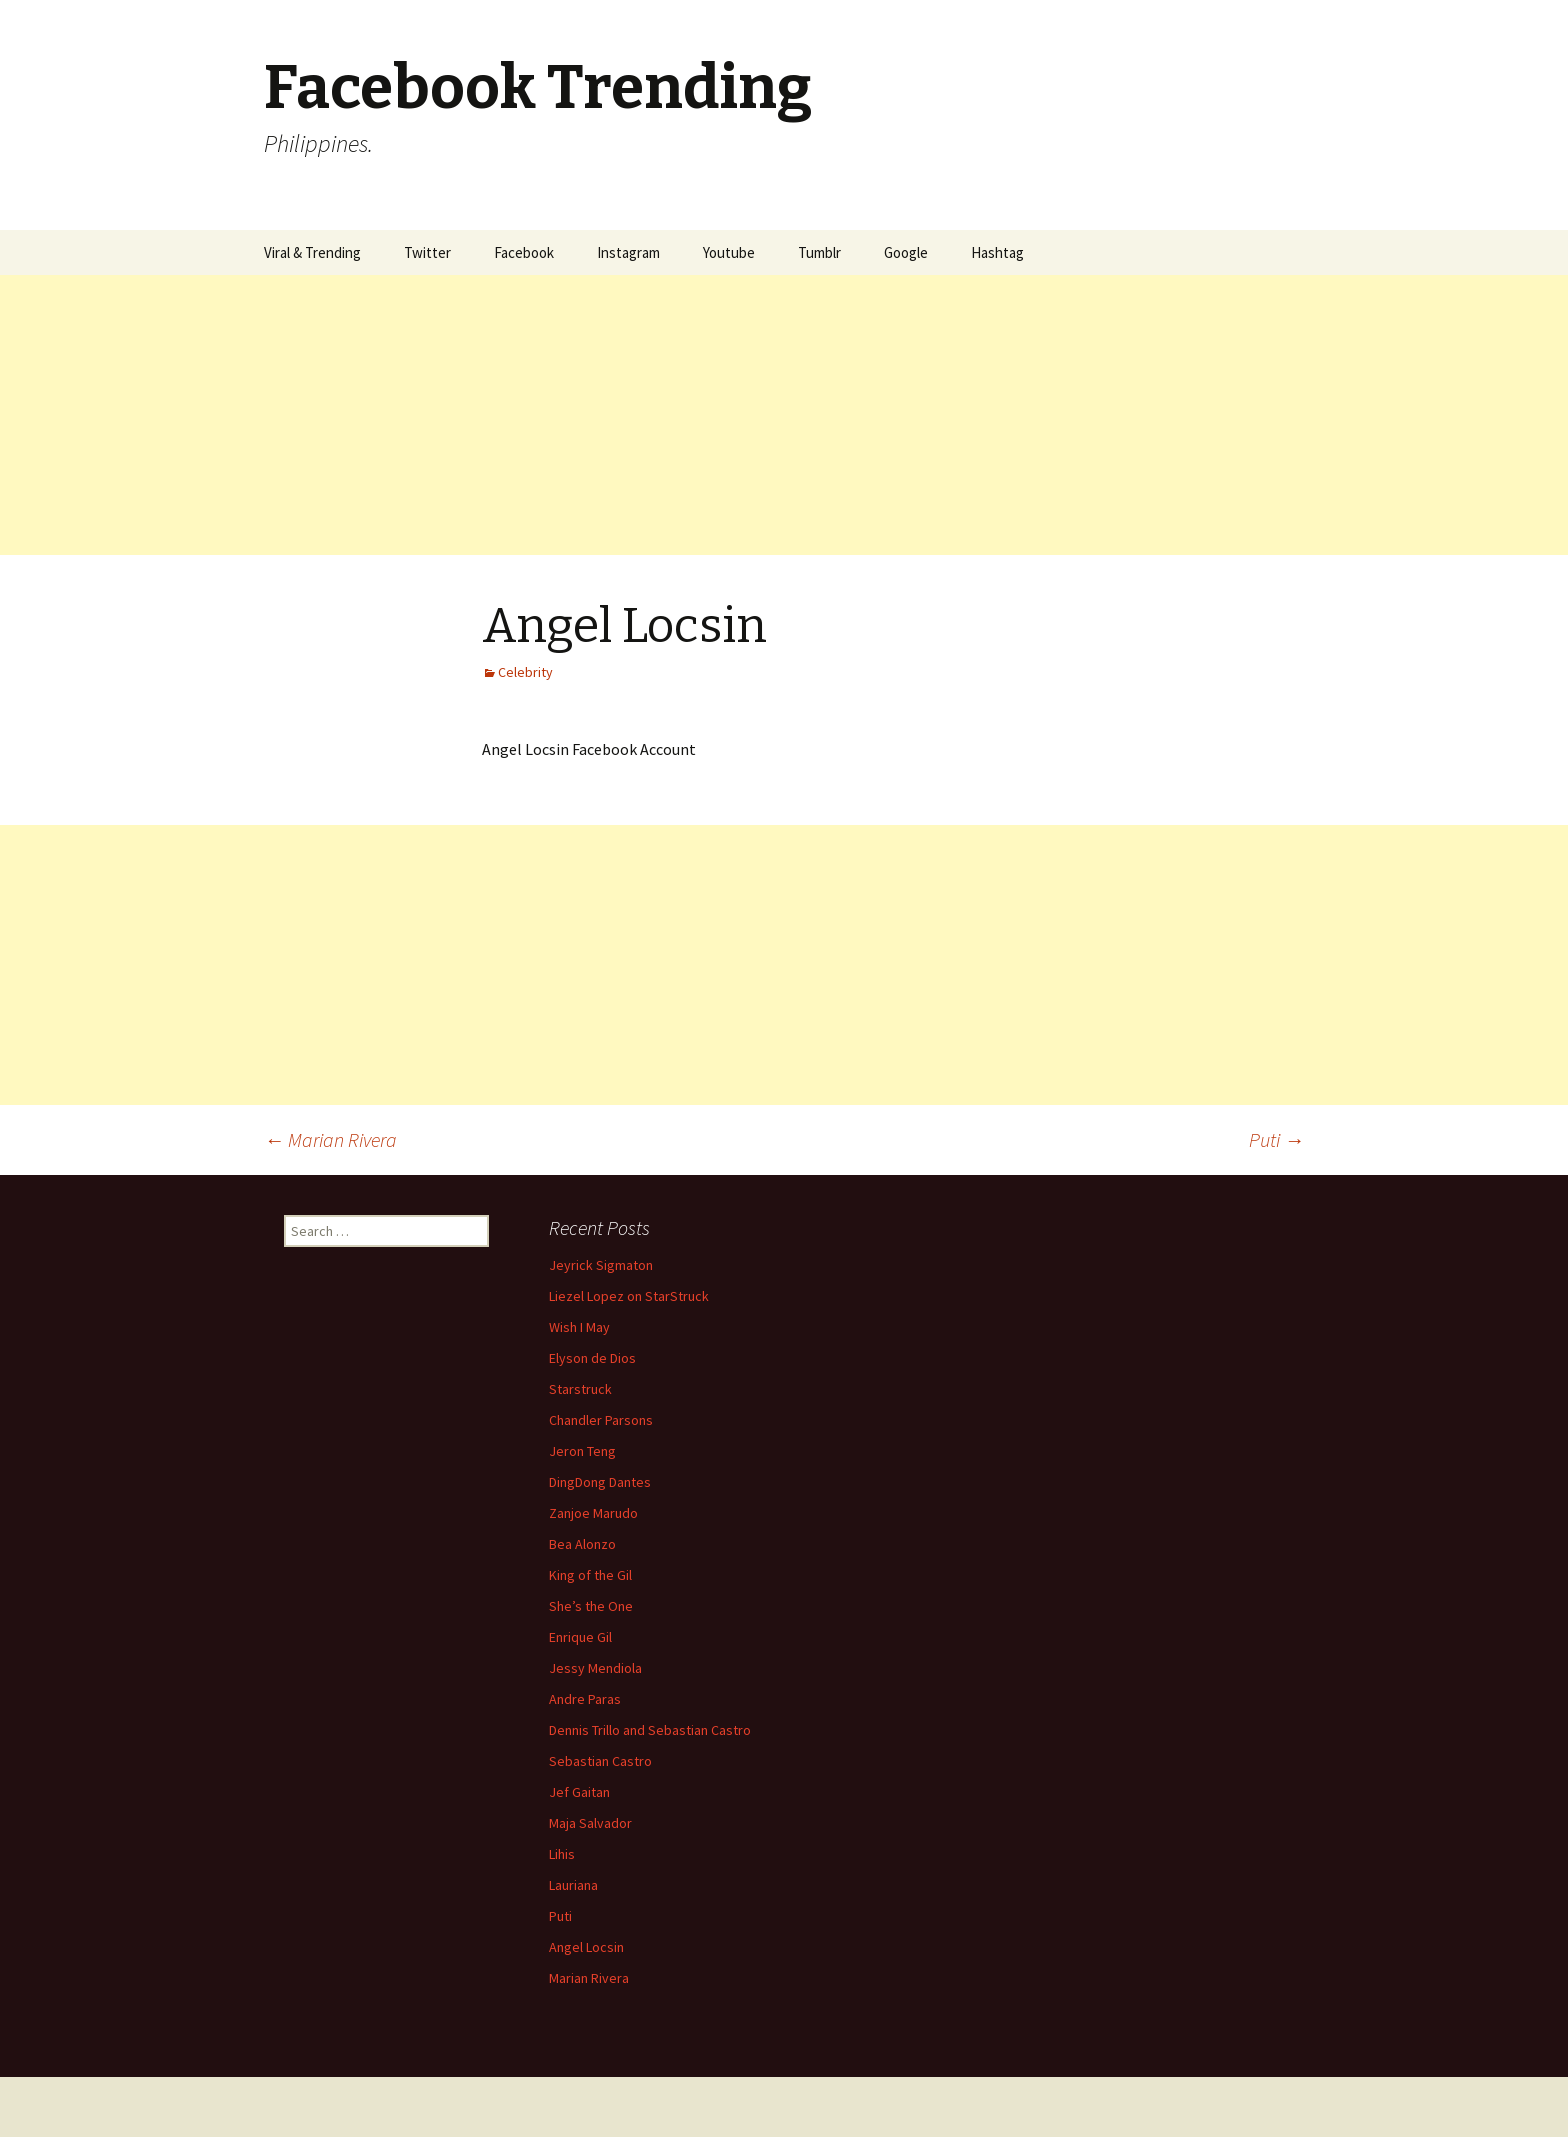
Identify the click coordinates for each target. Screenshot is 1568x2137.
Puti (1276, 1139)
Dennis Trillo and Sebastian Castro (650, 1730)
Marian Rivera (330, 1139)
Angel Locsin (586, 1947)
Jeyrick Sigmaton (601, 1265)
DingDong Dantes (600, 1482)
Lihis (562, 1854)
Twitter (427, 252)
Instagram (628, 252)
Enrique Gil (580, 1637)
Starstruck (580, 1389)
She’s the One (591, 1606)
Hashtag (997, 252)
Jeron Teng (582, 1451)
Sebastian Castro (600, 1761)
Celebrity (525, 672)
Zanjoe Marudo (593, 1513)
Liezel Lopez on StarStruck (629, 1296)
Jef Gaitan (579, 1792)
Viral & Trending (312, 252)
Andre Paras (585, 1699)
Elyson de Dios (592, 1358)
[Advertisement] (600, 415)
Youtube (729, 252)
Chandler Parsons (601, 1420)
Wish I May (579, 1327)
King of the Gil (590, 1575)
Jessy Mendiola (595, 1668)
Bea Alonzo (582, 1544)
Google (906, 252)
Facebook (524, 252)
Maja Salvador (590, 1823)
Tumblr (819, 252)
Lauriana (573, 1885)
